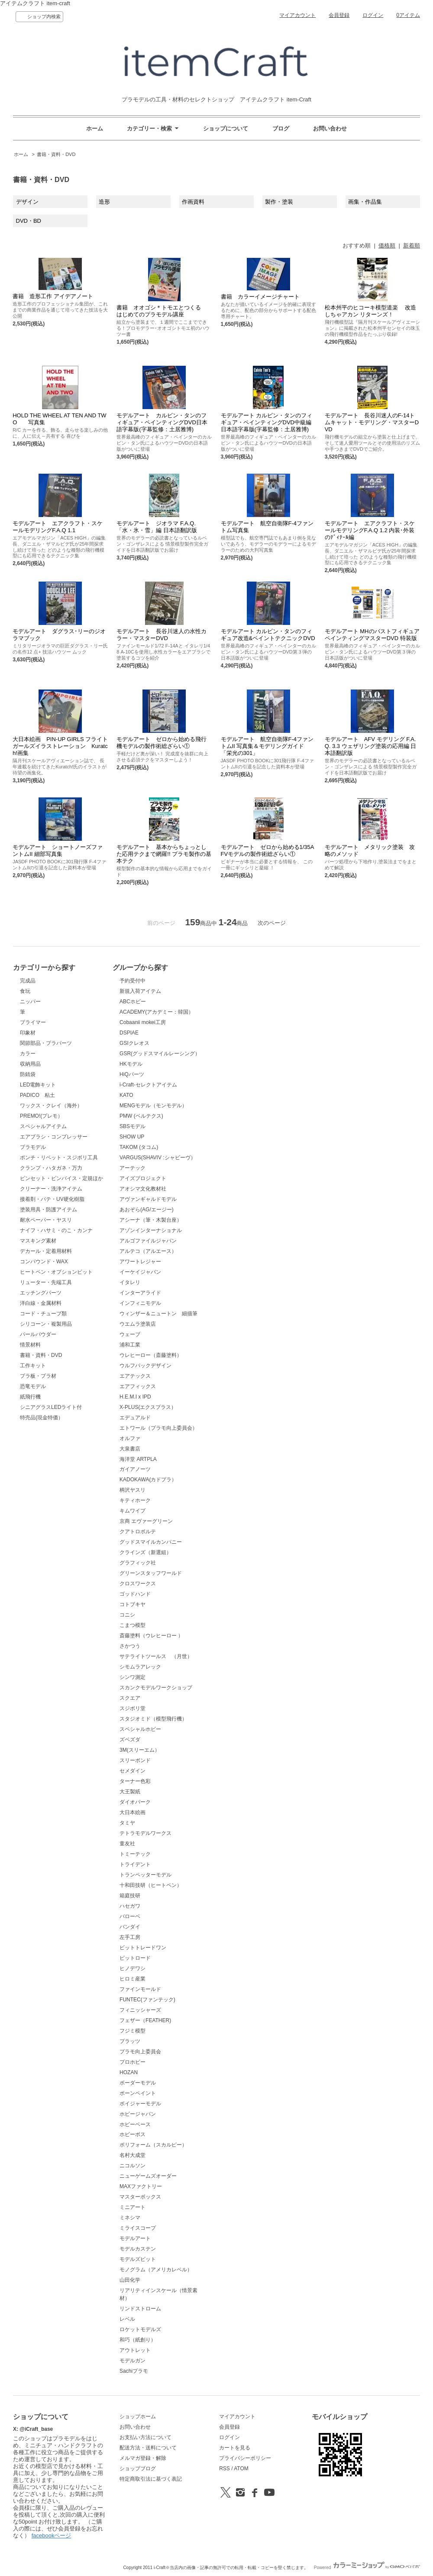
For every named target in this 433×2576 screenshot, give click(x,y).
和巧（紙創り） (138, 2340)
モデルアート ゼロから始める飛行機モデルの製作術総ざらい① (161, 742)
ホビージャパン (138, 2114)
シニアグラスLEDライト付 (51, 1407)
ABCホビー (133, 1002)
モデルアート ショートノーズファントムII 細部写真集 (58, 850)
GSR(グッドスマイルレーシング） (160, 1054)
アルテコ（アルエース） (148, 1251)
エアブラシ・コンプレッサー (53, 1137)
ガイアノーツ (135, 1469)
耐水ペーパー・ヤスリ (46, 1220)
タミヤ (127, 1823)
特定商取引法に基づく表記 (151, 2479)
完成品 (28, 981)
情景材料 (30, 1345)
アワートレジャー (140, 1262)
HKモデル (131, 1064)
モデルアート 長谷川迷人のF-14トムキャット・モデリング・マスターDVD (372, 422)
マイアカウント (297, 15)
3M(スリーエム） (140, 1750)
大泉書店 (130, 1449)
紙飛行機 (30, 1397)
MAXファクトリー (141, 2186)
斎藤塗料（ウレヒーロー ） (151, 1636)
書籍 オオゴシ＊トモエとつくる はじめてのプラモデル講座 (161, 311)
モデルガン (132, 2361)
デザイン (27, 201)
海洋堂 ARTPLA (138, 1459)
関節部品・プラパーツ (46, 1043)
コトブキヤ (132, 1604)
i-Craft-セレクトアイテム (148, 1085)
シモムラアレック (140, 1667)
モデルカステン (138, 2249)
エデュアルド (135, 1418)
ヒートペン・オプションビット (56, 1272)
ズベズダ (130, 1740)
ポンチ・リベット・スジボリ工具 (59, 1158)
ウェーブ (130, 1334)
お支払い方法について (145, 2437)
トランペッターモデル (145, 1875)
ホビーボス (132, 2134)
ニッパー (30, 1002)
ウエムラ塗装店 (138, 1324)
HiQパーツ (132, 1074)
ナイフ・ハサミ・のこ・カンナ (56, 1230)
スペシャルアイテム (43, 1126)
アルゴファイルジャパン (148, 1241)
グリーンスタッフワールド (151, 1573)
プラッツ (130, 2041)
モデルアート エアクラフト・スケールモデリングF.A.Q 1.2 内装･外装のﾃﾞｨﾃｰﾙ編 (370, 530)
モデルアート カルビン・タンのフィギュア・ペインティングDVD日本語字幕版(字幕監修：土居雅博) (161, 422)
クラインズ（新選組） (145, 1552)
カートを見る (234, 2448)
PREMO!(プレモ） (41, 1116)
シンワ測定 (132, 1677)
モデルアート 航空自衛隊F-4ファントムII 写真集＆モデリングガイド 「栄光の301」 (267, 746)
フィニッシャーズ (140, 2010)
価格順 (386, 245)
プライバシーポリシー (245, 2458)
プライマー (33, 1022)
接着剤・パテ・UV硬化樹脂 (52, 1199)
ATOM (241, 2468)
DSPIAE (129, 1033)
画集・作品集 (365, 201)
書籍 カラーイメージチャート (260, 296)
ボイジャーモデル (140, 2104)
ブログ (280, 128)
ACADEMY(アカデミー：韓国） (157, 1012)
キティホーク (135, 1500)
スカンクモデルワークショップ (156, 1688)
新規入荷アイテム (140, 991)
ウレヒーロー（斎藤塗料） (151, 1355)
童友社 (127, 1844)
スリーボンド (135, 1760)
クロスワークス (138, 1584)
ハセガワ (130, 1906)
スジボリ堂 (132, 1708)
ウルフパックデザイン (145, 1366)
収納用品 (30, 1064)
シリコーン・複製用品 (46, 1324)
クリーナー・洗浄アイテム (51, 1189)
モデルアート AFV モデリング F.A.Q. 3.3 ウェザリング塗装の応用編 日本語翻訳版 (371, 746)
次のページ (272, 923)
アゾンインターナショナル (151, 1230)
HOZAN (129, 2072)
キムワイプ (132, 1511)
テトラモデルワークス (145, 1833)
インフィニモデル (140, 1303)
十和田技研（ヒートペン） (151, 1885)
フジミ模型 (132, 2031)
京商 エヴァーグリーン (146, 1521)
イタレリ (130, 1282)
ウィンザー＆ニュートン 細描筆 (158, 1314)
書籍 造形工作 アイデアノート (53, 296)
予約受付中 (132, 981)
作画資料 (193, 201)
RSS (224, 2468)
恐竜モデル (33, 1386)
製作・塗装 (282, 201)
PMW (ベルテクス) (141, 1116)
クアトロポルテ (138, 1532)
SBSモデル (132, 1126)
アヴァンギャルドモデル (148, 1199)
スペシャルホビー (140, 1729)
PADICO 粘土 (37, 1095)
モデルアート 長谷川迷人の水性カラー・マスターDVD (161, 634)
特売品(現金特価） (41, 1418)
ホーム (94, 128)
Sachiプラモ (134, 2371)
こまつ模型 (132, 1625)
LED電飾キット (38, 1085)
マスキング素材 (38, 1241)
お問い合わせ (330, 128)
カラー (28, 1054)
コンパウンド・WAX (44, 1262)
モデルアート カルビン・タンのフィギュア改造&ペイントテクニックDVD (268, 634)
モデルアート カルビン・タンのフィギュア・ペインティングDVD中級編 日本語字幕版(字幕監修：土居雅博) (267, 422)
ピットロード (135, 1958)
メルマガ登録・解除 (143, 2458)
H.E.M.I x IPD (135, 1397)
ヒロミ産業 (132, 1979)
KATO (126, 1095)
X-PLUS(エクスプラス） (148, 1407)
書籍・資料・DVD (56, 154)
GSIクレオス (134, 1043)
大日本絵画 (132, 1812)
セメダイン (132, 1771)
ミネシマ (130, 2218)
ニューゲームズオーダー (148, 2176)
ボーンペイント (138, 2093)
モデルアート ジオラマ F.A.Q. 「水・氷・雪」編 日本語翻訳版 (156, 526)
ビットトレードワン (143, 1948)
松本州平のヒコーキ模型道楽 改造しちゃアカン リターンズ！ (371, 311)
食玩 (25, 991)
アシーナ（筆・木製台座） (151, 1220)
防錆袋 (28, 1074)
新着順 (411, 245)
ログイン (372, 15)
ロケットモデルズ (140, 2329)
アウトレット (135, 2350)
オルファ (130, 1438)
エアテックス (135, 1376)
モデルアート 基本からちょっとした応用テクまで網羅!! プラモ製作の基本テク (163, 854)
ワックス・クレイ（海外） (51, 1106)
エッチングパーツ (40, 1293)
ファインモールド (140, 1989)
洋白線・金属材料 (40, 1303)
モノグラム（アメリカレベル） (156, 2270)
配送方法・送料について (148, 2448)
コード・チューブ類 (43, 1314)
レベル (127, 2319)
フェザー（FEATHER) (145, 2020)
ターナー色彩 (135, 1781)
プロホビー (132, 2062)
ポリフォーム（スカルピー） (153, 2145)
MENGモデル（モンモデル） (153, 1106)
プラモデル (33, 1147)
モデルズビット (138, 2259)
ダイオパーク (135, 1802)
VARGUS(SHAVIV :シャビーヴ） (157, 1158)
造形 (104, 201)
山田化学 (130, 2280)
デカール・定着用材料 (46, 1251)
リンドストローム (140, 2309)
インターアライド (140, 1293)
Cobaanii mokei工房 (143, 1022)
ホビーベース (135, 2124)
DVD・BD (29, 221)
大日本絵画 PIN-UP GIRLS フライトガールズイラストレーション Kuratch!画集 (60, 746)
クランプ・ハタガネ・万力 (51, 1168)
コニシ (127, 1615)
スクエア (130, 1698)
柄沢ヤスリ (132, 1490)
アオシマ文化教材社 (143, 1189)
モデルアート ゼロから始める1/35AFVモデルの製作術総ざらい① (267, 850)
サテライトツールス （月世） (156, 1656)
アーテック (132, 1168)
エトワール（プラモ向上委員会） (158, 1428)
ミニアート (132, 2207)
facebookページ (51, 2535)
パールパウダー (38, 1334)
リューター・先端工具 (46, 1282)
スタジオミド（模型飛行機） (153, 1719)
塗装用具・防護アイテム (48, 1210)
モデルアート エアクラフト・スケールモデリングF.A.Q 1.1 (58, 526)
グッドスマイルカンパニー (151, 1542)
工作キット (33, 1366)
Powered (367, 2567)
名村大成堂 (132, 2155)
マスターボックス (140, 2197)
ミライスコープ (138, 2228)
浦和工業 (130, 1345)
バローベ (130, 1916)
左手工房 (130, 1937)
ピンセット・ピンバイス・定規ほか (61, 1178)
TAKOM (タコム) (139, 1147)
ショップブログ (138, 2468)
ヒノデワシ (132, 1968)
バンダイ (130, 1927)
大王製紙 (130, 1792)
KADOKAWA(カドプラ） (148, 1480)
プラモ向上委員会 (140, 2052)
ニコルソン (132, 2166)
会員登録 (339, 15)
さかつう (130, 1646)
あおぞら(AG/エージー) (147, 1210)
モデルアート (135, 2238)
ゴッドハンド (135, 1594)
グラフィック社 (138, 1563)
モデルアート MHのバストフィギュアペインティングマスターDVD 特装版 (372, 634)
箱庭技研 (130, 1896)
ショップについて (225, 128)
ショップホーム (138, 2416)
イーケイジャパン (140, 1272)
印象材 (28, 1033)
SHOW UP (132, 1137)
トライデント (135, 1864)
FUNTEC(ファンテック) (147, 2000)
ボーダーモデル (138, 2083)
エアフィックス (138, 1386)
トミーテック (135, 1854)
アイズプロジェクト (143, 1178)
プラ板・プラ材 (38, 1376)
